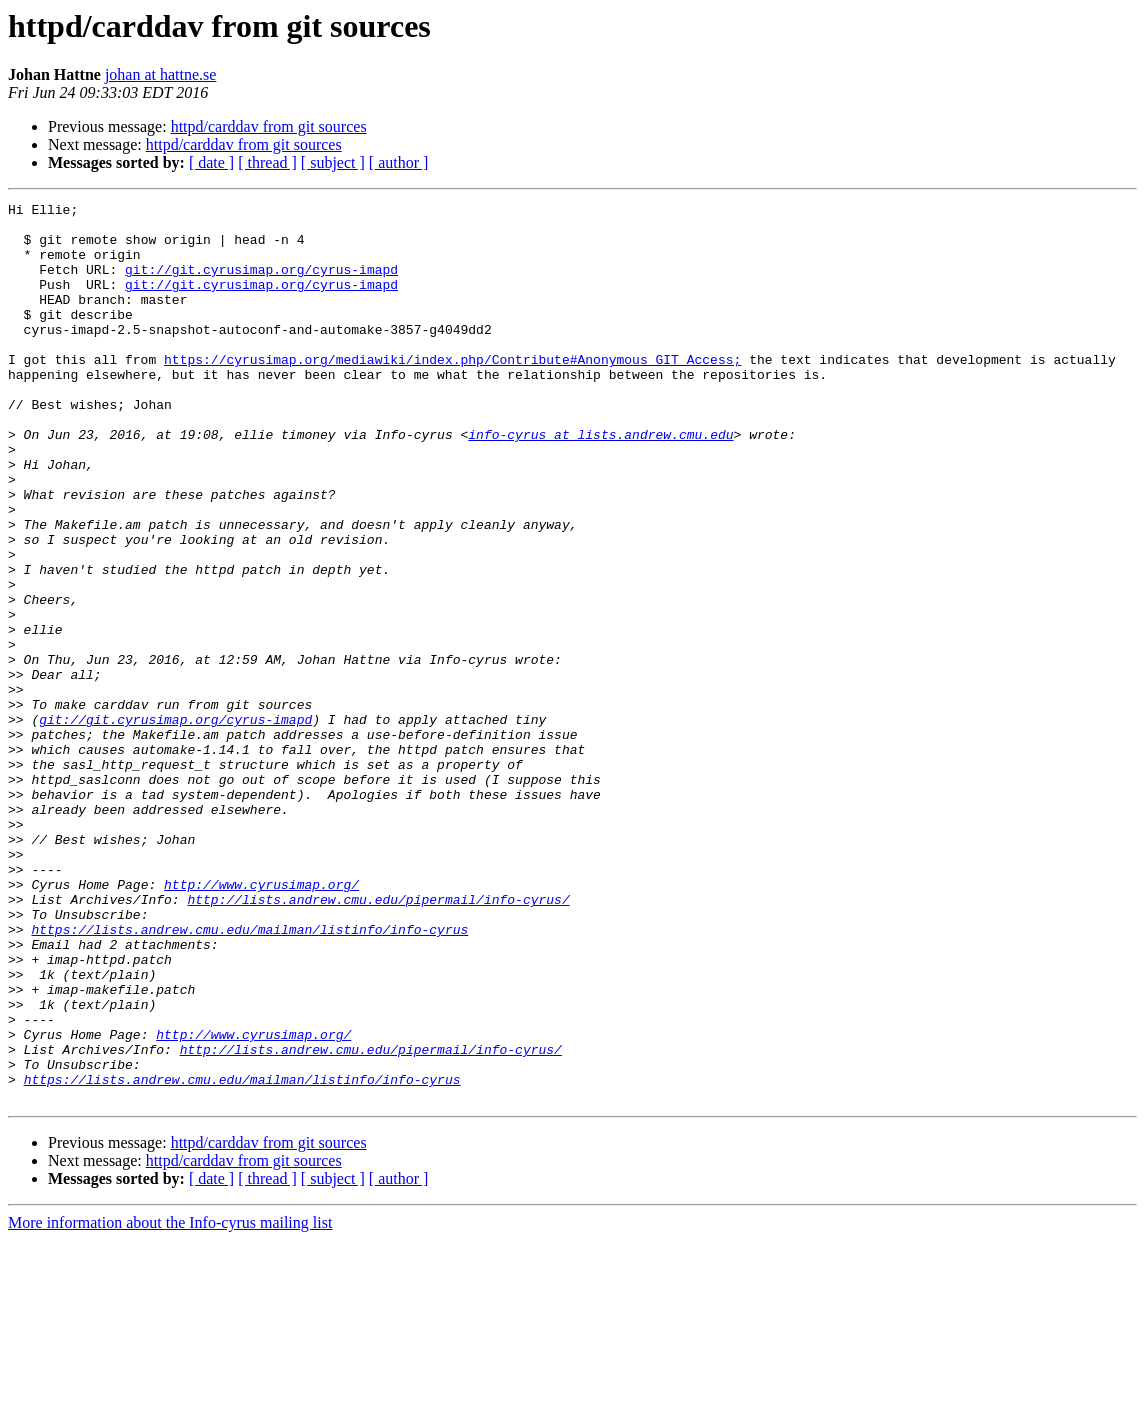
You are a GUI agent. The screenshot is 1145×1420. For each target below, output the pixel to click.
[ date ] (211, 162)
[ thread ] (267, 162)
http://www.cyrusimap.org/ (261, 1022)
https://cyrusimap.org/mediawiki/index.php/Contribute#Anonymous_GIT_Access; (452, 392)
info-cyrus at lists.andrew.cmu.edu (600, 482)
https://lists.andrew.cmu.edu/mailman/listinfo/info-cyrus (249, 1076)
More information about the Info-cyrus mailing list (170, 1402)
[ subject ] (333, 162)
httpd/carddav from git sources (269, 126)
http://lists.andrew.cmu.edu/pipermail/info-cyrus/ (378, 1040)
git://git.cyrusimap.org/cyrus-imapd (261, 284)
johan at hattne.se (161, 74)
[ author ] (399, 162)
